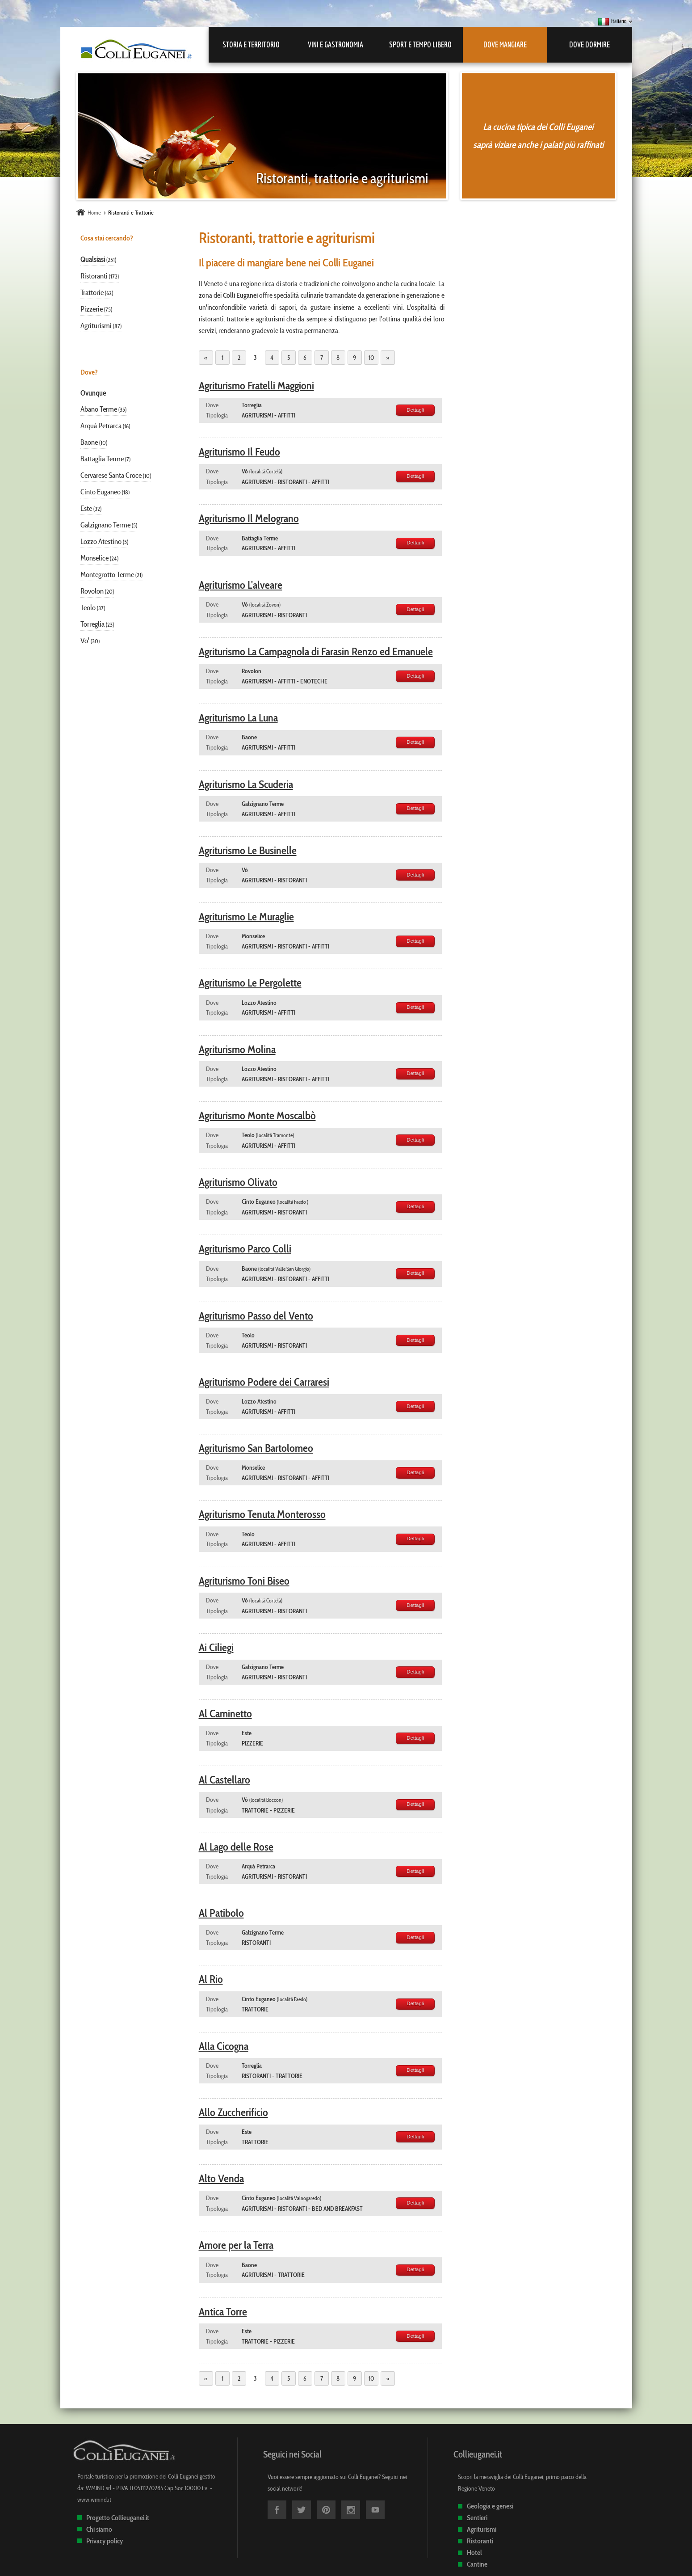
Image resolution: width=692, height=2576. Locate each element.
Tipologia (217, 415)
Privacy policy (104, 2541)
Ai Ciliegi (216, 1647)
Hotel (474, 2552)
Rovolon (92, 591)
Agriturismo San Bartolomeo (256, 1448)
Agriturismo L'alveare (240, 584)
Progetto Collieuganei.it (117, 2517)
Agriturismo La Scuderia (246, 784)
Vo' (84, 640)
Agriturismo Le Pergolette (250, 982)
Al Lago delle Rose (236, 1846)
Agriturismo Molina (237, 1049)
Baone (89, 442)
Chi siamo (99, 2529)
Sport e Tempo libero (420, 44)
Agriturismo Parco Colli (245, 1248)
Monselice (94, 558)
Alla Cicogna (223, 2046)
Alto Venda (221, 2178)
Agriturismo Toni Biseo (244, 1580)
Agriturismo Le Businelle (248, 850)
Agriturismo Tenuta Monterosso (262, 1514)
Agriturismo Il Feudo (239, 451)
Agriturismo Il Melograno (249, 518)
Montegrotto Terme (107, 574)
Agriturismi (96, 325)
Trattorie (92, 292)
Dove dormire (589, 44)
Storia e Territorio (251, 44)
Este (86, 508)
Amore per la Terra (236, 2245)
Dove (212, 405)
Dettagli (415, 410)
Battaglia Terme (102, 459)
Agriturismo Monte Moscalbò (257, 1115)
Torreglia (92, 624)
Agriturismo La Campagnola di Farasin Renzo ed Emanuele (316, 651)
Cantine (477, 2564)
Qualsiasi (92, 259)
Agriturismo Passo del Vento (256, 1315)
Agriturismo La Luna (238, 717)
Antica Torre (223, 2311)
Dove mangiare (505, 44)
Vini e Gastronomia (335, 44)
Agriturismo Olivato (238, 1182)
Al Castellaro (224, 1779)
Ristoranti (94, 276)
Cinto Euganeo (100, 492)
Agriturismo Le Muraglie (246, 916)
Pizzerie (91, 309)
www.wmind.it (94, 2500)
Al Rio (211, 1979)
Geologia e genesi (490, 2506)
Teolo (88, 607)
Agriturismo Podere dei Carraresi (264, 1381)
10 (371, 358)
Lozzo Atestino (101, 541)
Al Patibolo (221, 1912)
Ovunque (93, 392)
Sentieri (477, 2517)
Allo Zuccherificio (233, 2112)
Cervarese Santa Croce (111, 475)
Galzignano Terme (105, 525)
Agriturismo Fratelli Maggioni (256, 385)
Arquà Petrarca (101, 425)
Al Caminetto (225, 1713)
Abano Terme (98, 409)
